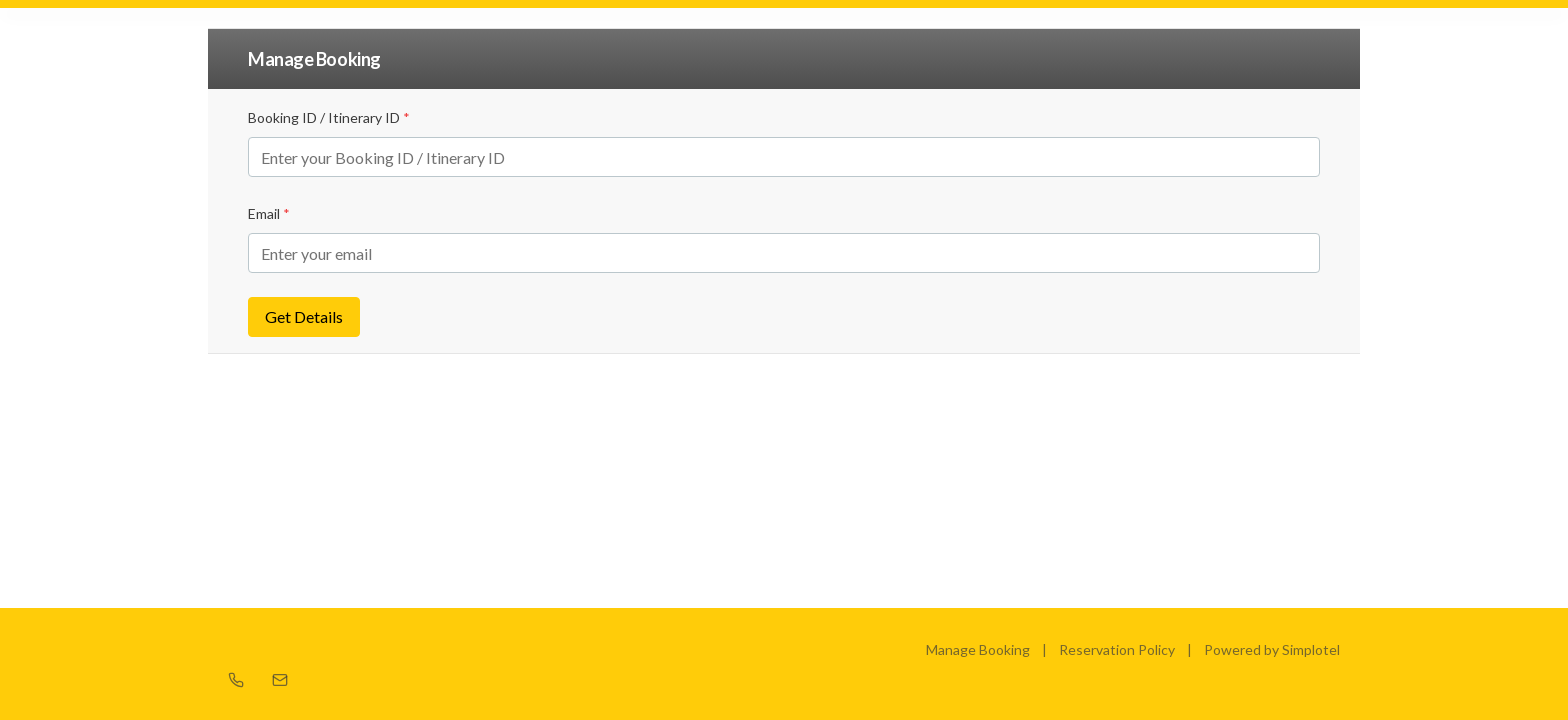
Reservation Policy (1117, 649)
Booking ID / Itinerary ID (329, 117)
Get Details (304, 316)
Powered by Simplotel (1272, 649)
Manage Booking (978, 649)
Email (269, 213)
